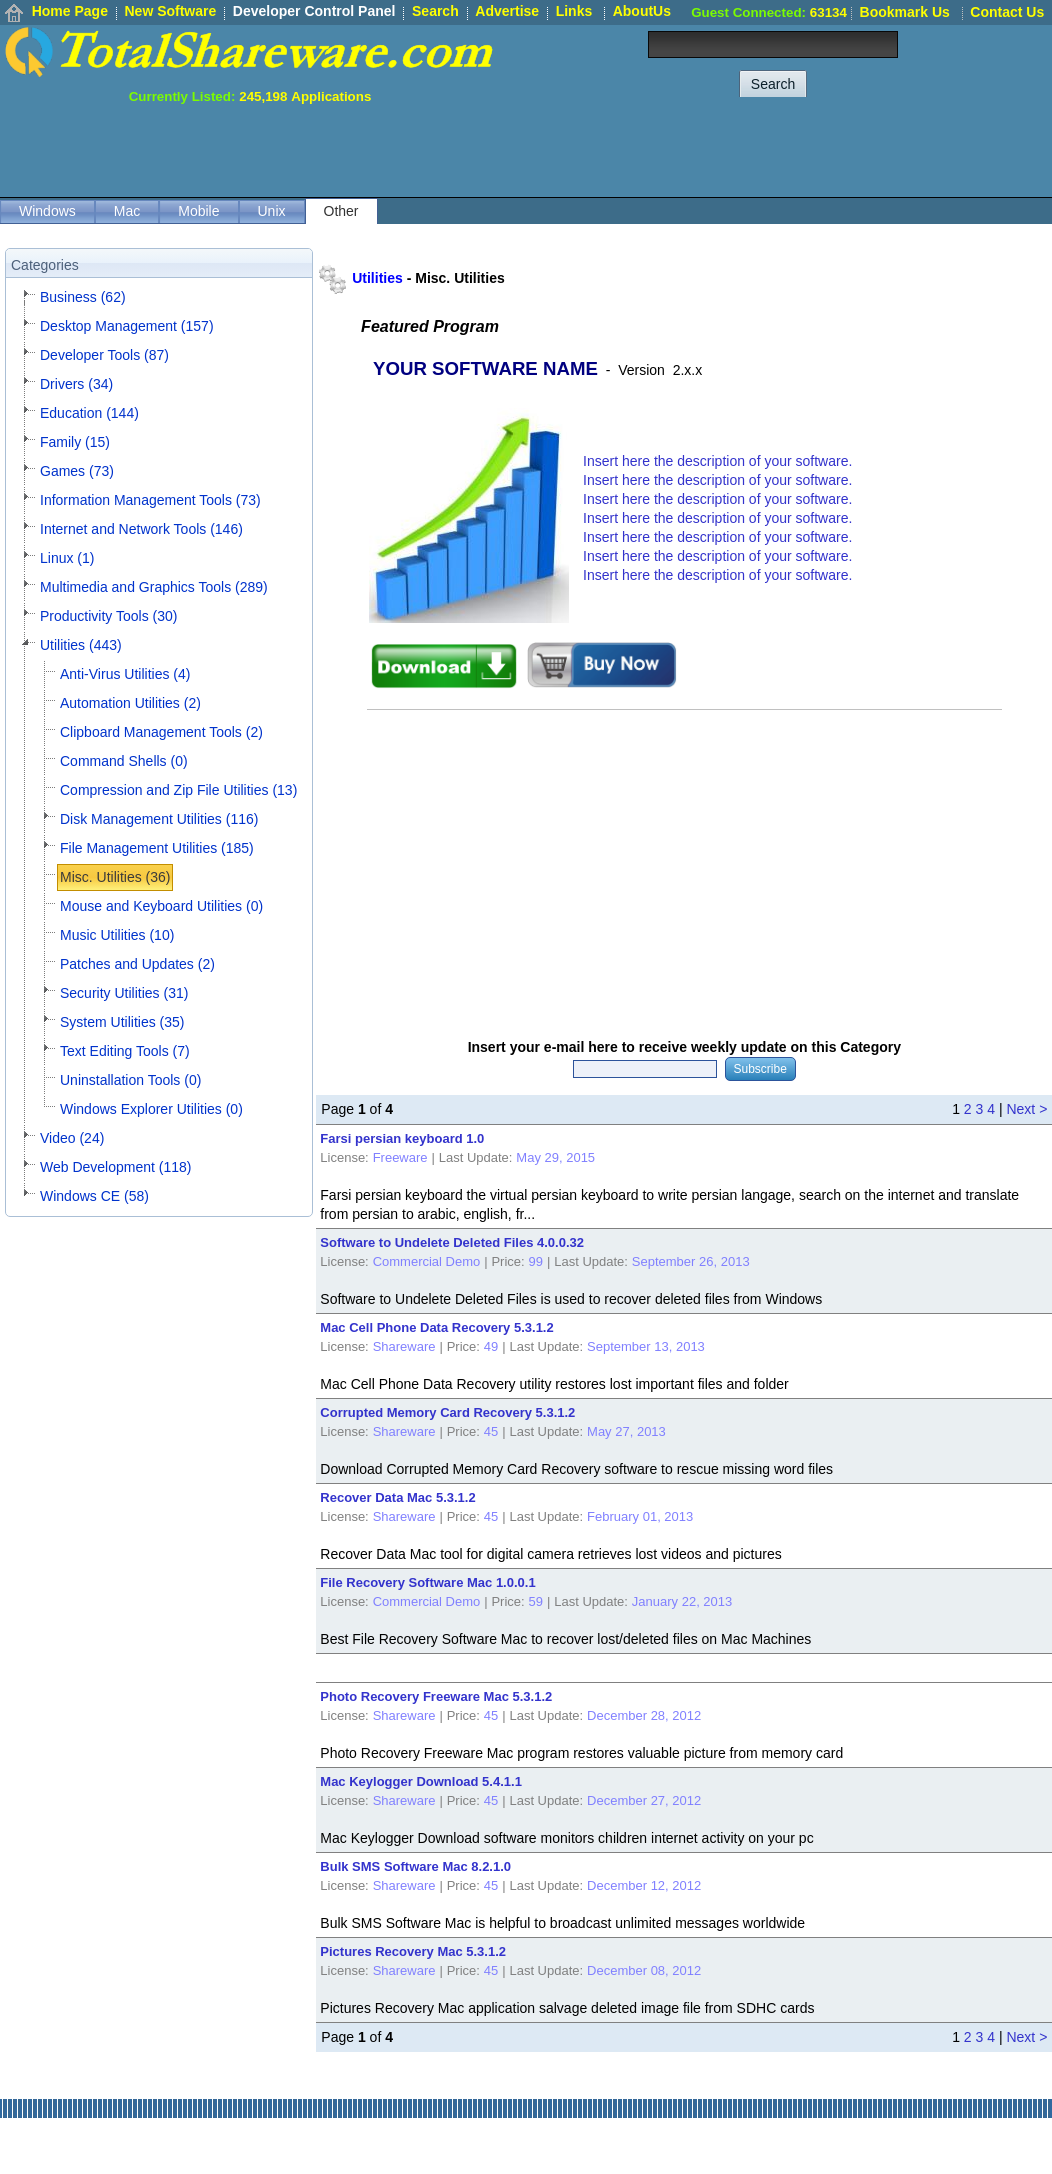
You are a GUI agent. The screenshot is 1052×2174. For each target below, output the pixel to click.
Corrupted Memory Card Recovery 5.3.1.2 (447, 1412)
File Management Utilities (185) (157, 848)
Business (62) (83, 297)
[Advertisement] (688, 149)
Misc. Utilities (459, 278)
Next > (1026, 1109)
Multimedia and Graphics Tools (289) (154, 587)
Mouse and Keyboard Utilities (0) (161, 906)
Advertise (507, 11)
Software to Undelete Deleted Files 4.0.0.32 (452, 1242)
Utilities (377, 278)
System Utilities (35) (122, 1022)
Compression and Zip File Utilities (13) (178, 790)
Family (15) (75, 442)
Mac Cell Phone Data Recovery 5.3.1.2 (436, 1327)
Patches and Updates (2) (137, 964)
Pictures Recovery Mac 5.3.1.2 (413, 1951)
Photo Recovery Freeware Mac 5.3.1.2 (436, 1696)
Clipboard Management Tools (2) (161, 732)
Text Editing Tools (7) (125, 1051)
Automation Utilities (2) (130, 703)
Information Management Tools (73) (150, 500)
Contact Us (1007, 12)
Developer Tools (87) (104, 355)
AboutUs (642, 11)
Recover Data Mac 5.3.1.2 (397, 1497)
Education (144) (89, 413)
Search (435, 11)
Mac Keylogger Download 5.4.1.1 (421, 1781)
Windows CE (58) (94, 1196)
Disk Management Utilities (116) (159, 819)
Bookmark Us (905, 12)
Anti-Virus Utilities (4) (125, 674)
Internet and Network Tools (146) (141, 529)
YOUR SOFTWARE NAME (485, 368)
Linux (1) (67, 558)
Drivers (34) (76, 384)
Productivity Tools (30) (108, 616)
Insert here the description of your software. (717, 461)
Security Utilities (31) (124, 993)
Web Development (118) (115, 1167)
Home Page (70, 11)
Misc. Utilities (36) (115, 877)
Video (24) (72, 1138)
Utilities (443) (81, 645)
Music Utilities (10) (117, 935)
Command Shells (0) (124, 761)
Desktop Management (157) (127, 326)
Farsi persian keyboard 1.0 (402, 1138)
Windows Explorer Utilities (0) (151, 1109)
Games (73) (77, 471)
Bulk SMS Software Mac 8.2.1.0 (415, 1866)
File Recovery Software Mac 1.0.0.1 (427, 1582)
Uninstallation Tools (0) (130, 1080)
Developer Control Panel (314, 11)
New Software (170, 11)
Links (574, 11)
